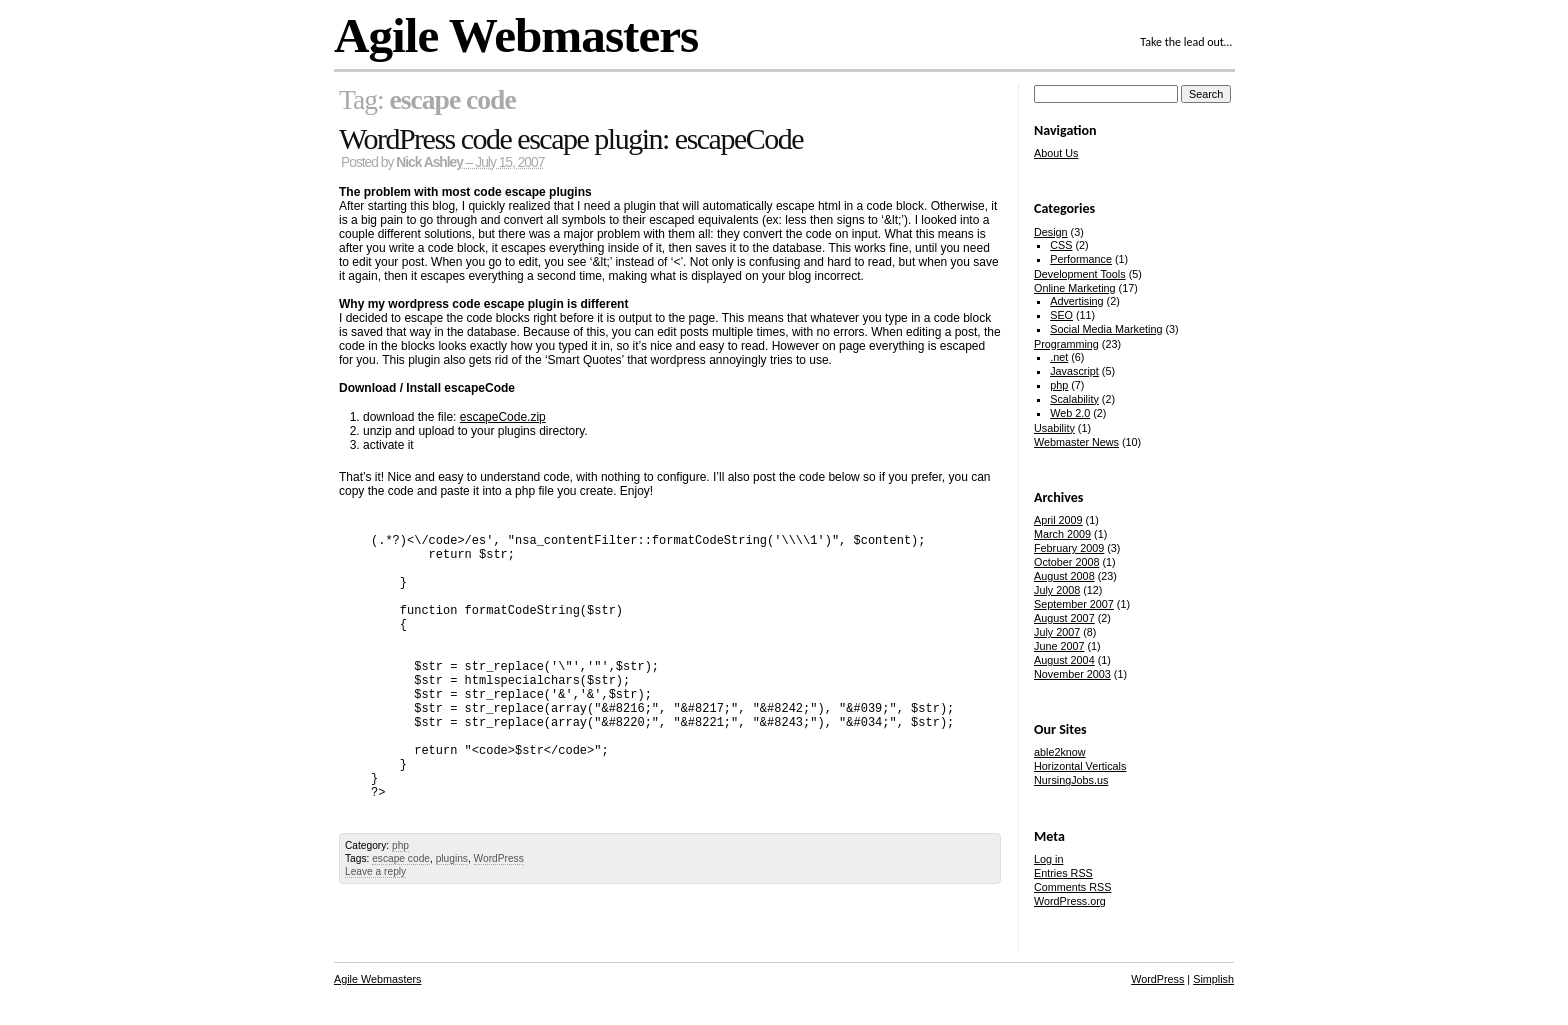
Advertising (1076, 301)
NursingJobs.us (1071, 780)
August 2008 (1064, 576)
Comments (1072, 887)
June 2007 (1059, 646)
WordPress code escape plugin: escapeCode (571, 138)
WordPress (499, 858)
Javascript (1074, 371)
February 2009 (1069, 548)
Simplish (1213, 979)
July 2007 (1057, 632)
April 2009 (1058, 520)
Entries (1063, 873)
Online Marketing (1075, 288)
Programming (1066, 344)
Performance (1081, 259)
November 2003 (1072, 674)
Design (1051, 232)
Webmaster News (1076, 442)
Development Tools (1080, 274)
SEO (1061, 315)
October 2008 (1066, 562)
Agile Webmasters (516, 35)
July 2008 (1057, 590)
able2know (1060, 752)
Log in (1048, 859)
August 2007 (1064, 618)
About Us (1056, 153)
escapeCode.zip (503, 417)
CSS (1061, 245)
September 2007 (1074, 604)
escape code (401, 858)
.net (1059, 357)
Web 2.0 (1070, 413)
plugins (452, 858)
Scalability (1074, 399)
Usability (1054, 428)
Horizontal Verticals (1080, 766)
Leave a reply (375, 871)
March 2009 (1062, 534)
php (400, 845)
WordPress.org (1070, 901)
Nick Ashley (429, 162)
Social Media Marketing (1106, 329)
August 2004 (1064, 660)
